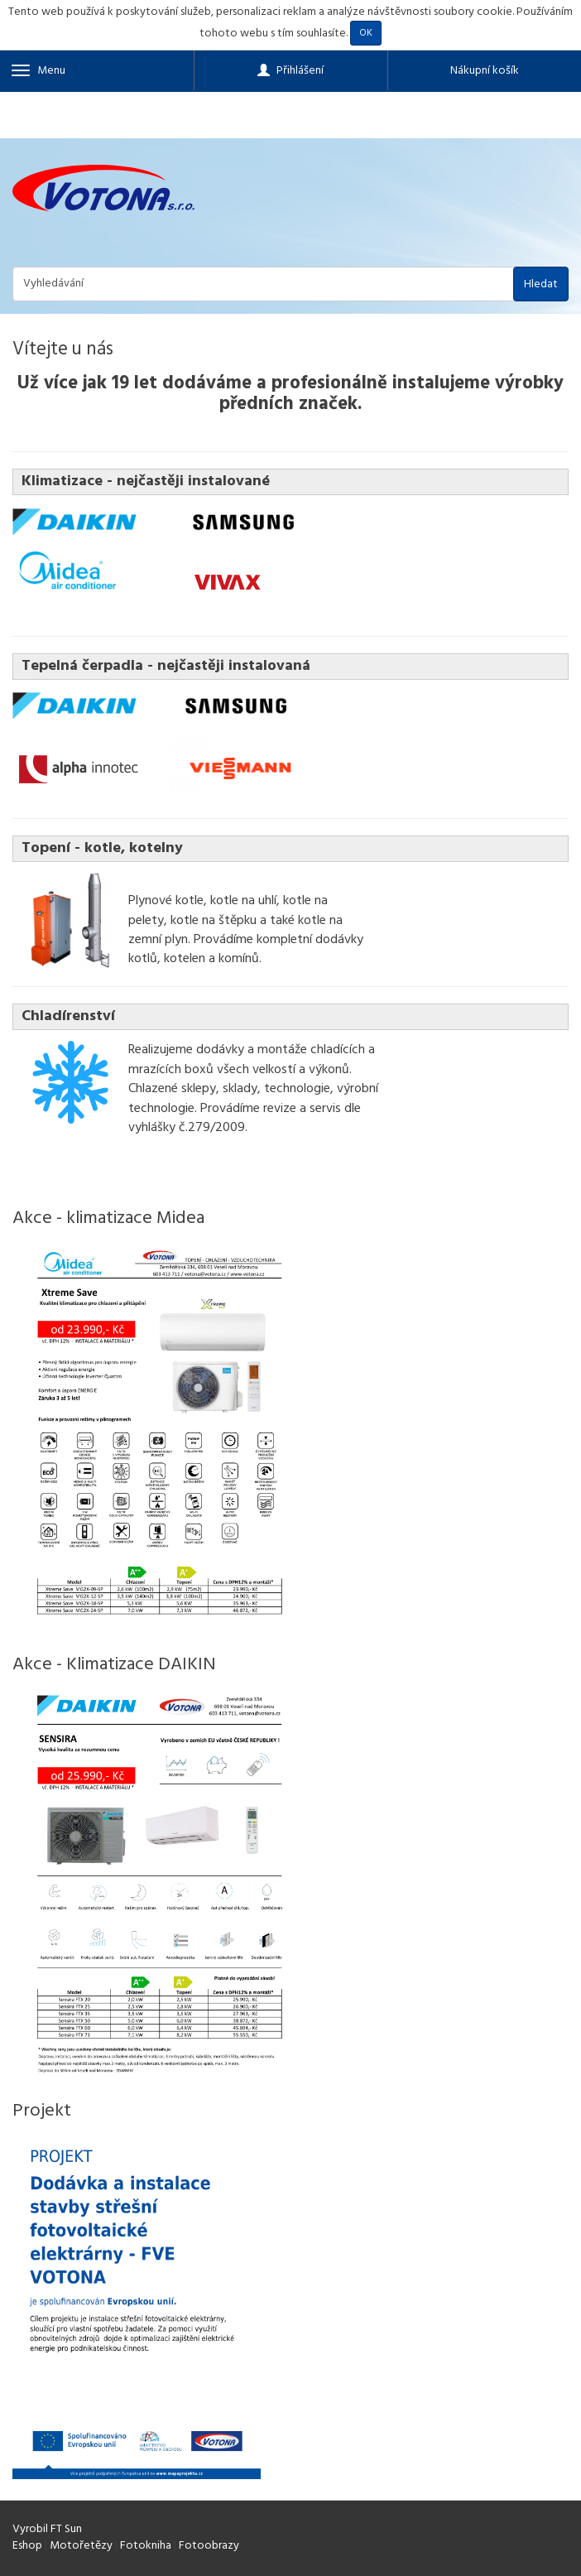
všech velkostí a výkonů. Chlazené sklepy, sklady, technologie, (240, 1079)
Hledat (541, 284)
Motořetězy (81, 2545)
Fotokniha (145, 2545)
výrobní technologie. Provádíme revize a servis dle (253, 1098)
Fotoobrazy (209, 2545)
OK (365, 33)
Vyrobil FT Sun (47, 2529)
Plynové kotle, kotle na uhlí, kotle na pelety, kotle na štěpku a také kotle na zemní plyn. (235, 920)
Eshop (27, 2545)
